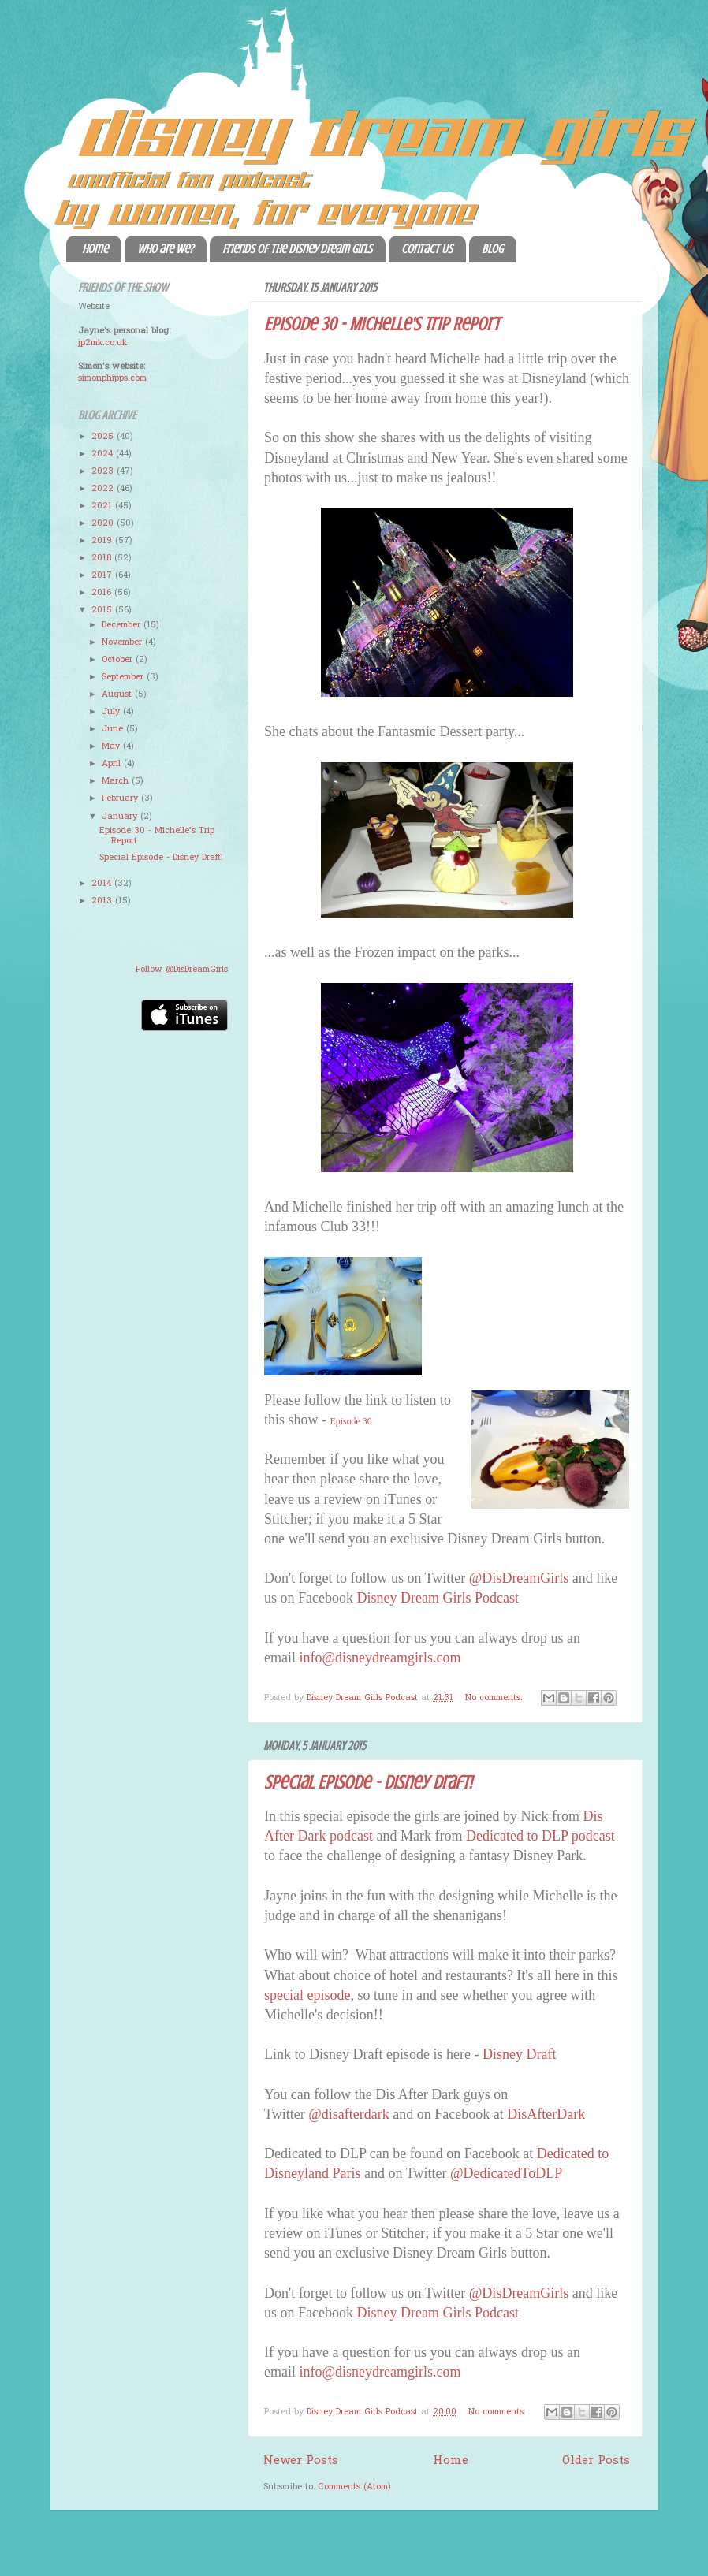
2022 (104, 488)
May (112, 746)
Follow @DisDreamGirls (182, 969)
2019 (103, 540)
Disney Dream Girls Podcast (437, 1598)
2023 (104, 471)
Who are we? (165, 249)
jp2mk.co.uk (102, 343)
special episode (307, 1995)
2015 (103, 610)
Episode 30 (351, 1421)
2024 (103, 454)
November (123, 642)
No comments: (495, 1698)
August (118, 694)
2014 (102, 883)
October (119, 659)
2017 (103, 575)
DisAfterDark (546, 2114)
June (114, 729)
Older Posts (596, 2461)
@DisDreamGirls (519, 1578)
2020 (104, 523)
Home (95, 249)
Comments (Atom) (354, 2487)
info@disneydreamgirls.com (379, 1658)
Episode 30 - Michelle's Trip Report (381, 324)
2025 (104, 436)
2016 (102, 592)
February (121, 798)
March (117, 781)
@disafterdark (348, 2114)
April (113, 764)
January (121, 816)
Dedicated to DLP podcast (540, 1836)
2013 (103, 901)
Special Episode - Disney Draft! (368, 1782)
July (112, 711)
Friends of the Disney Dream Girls (297, 249)
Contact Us (427, 249)
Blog (492, 249)
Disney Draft (519, 2054)
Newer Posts (300, 2461)
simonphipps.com (112, 378)
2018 (102, 558)
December (122, 625)
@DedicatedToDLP (506, 2173)
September (124, 677)
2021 (103, 506)
